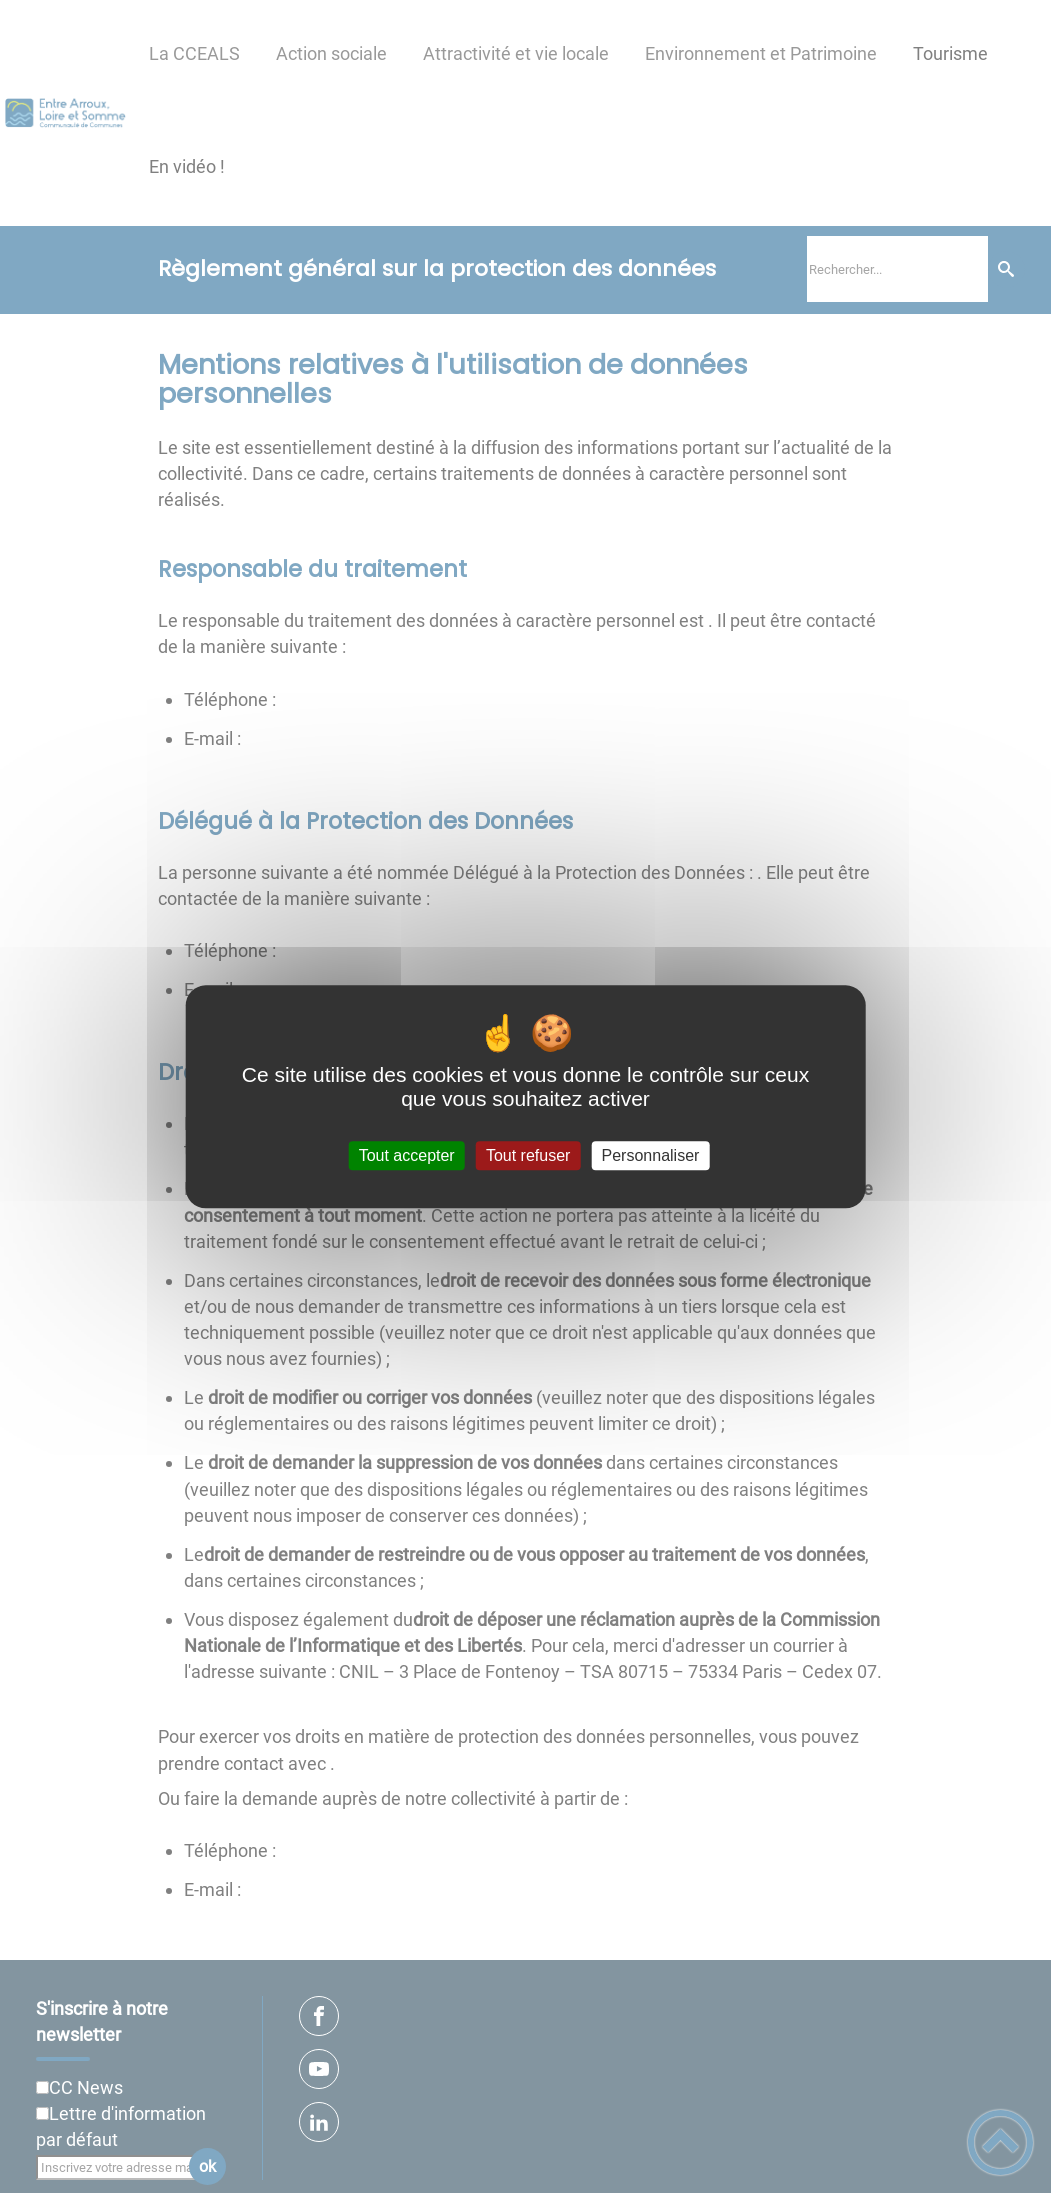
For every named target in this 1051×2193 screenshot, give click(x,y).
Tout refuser (528, 1155)
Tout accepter (407, 1155)
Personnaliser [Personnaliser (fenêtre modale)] (651, 1155)
